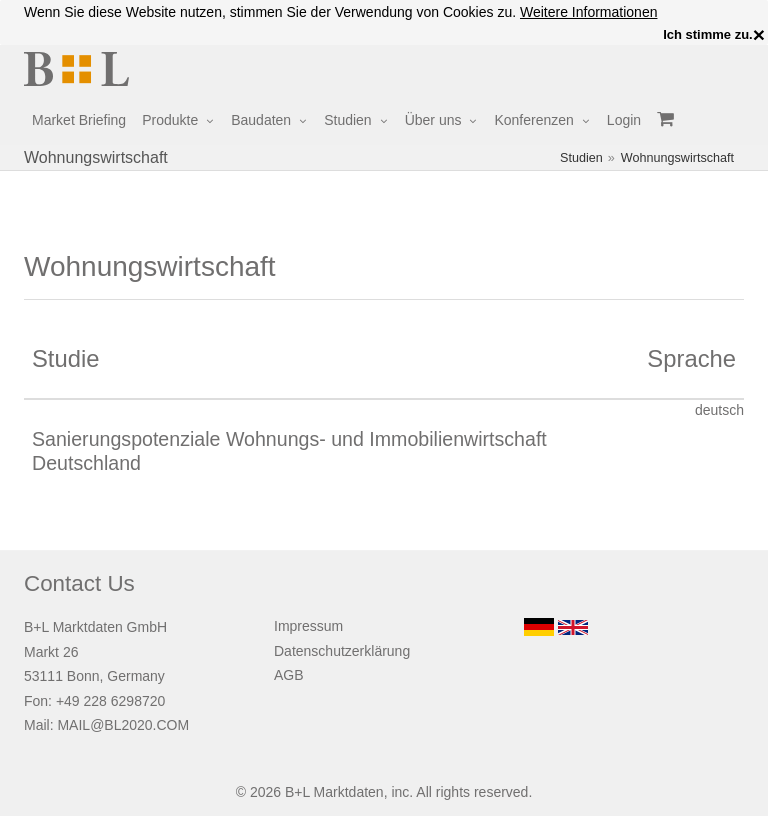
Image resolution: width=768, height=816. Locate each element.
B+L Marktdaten (334, 792)
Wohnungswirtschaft (677, 158)
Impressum (308, 626)
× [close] (759, 35)
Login (624, 120)
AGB (289, 675)
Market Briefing (79, 120)
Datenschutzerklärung (342, 651)
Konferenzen (533, 120)
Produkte (170, 120)
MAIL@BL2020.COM (123, 725)
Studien (347, 120)
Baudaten (261, 120)
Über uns (433, 120)
